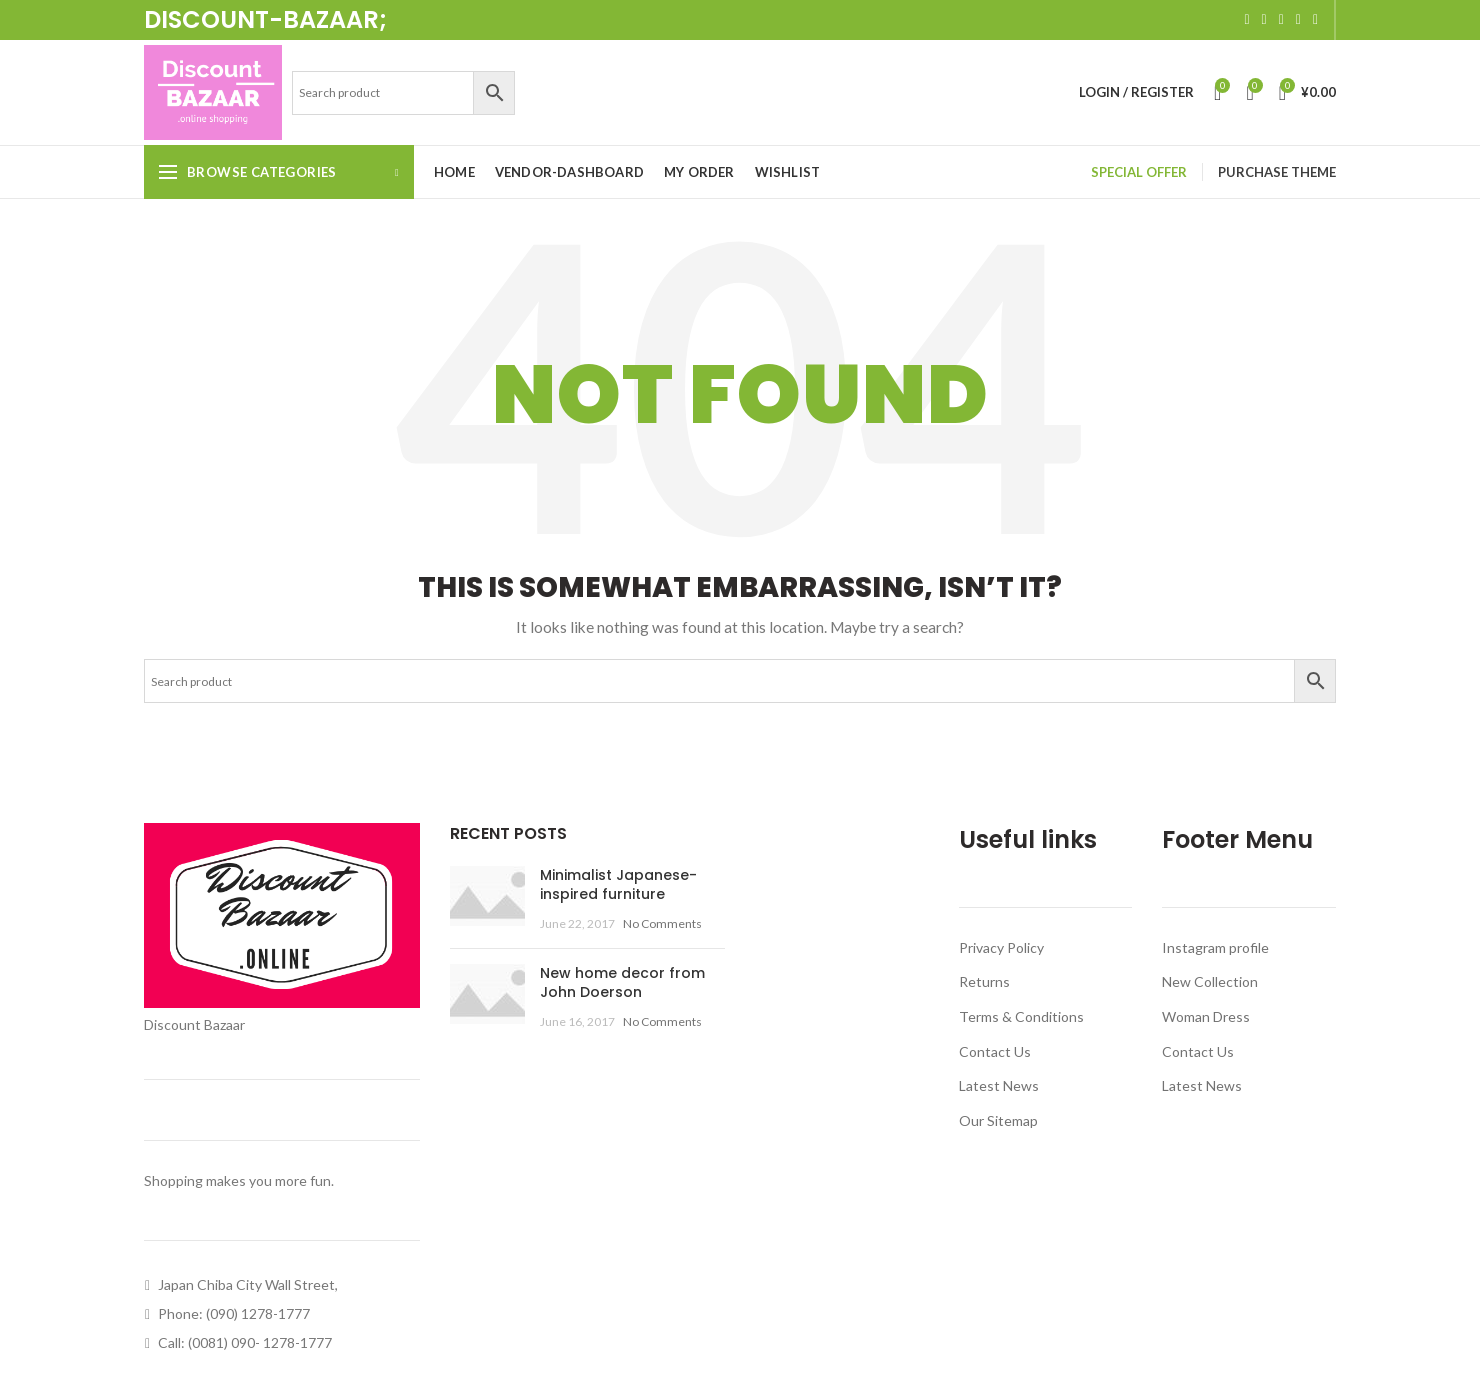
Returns (984, 981)
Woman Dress (1206, 1016)
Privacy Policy (1001, 947)
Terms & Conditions (1021, 1016)
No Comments (662, 923)
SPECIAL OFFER (1139, 172)
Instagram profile (1215, 947)
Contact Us (995, 1051)
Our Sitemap (998, 1120)
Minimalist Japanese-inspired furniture (618, 885)
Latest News (999, 1085)
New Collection (1210, 981)
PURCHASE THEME (1277, 172)
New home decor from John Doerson (622, 983)
